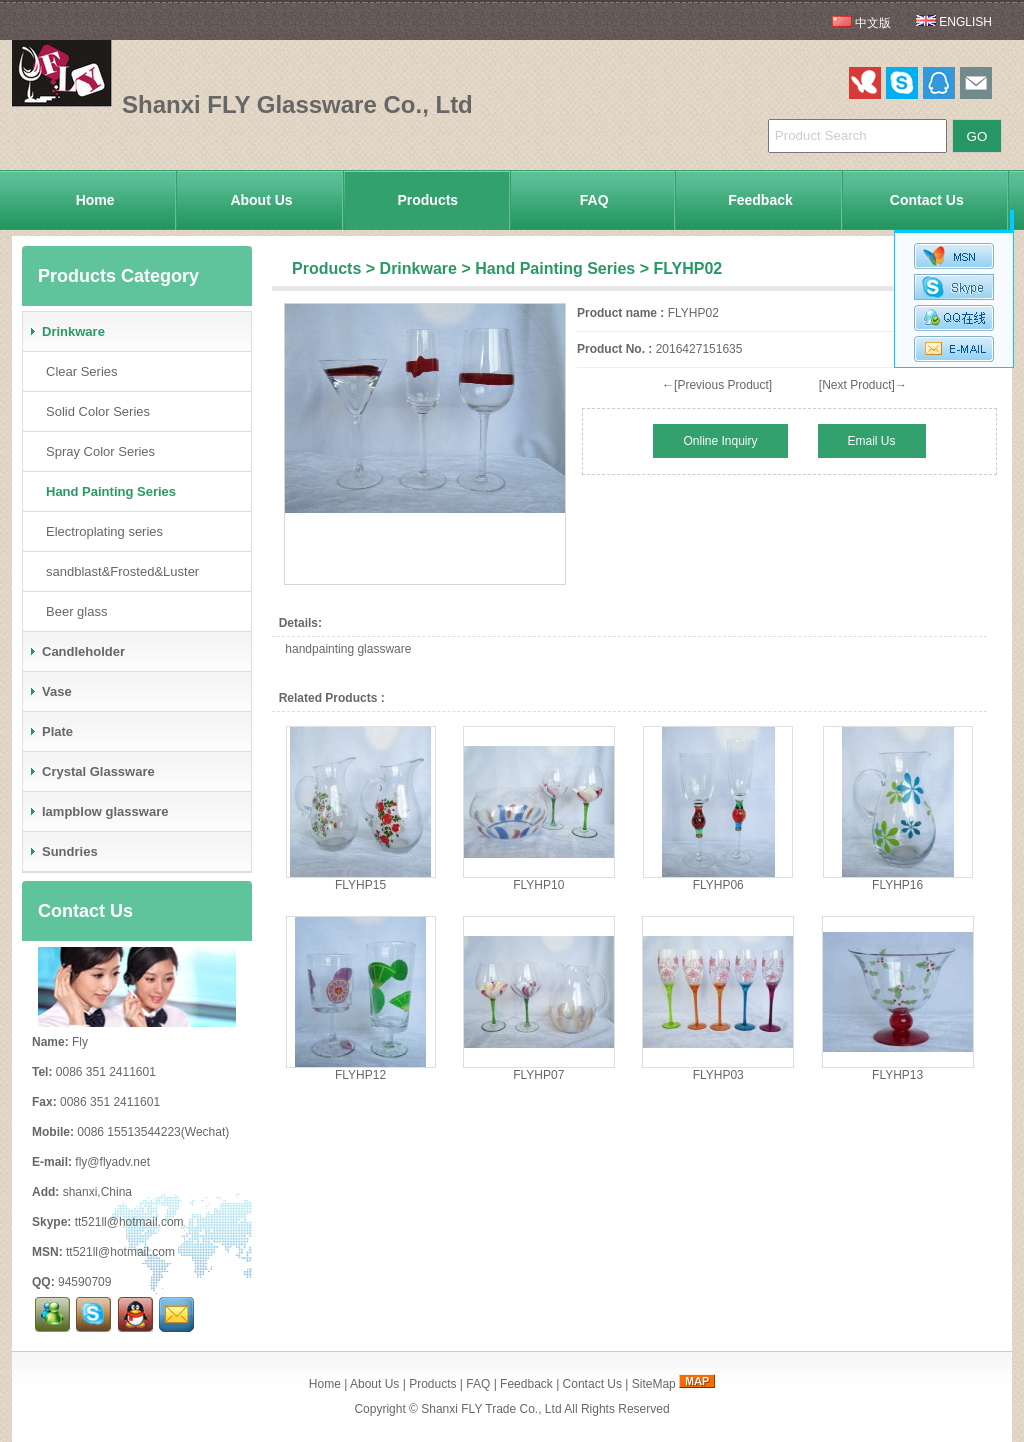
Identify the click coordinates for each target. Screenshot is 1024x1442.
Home (95, 200)
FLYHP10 (538, 885)
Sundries (63, 851)
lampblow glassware (98, 811)
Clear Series (78, 371)
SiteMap (654, 1384)
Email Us (872, 441)
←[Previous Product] (717, 385)
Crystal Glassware (91, 771)
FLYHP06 (718, 885)
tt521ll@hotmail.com (129, 1222)
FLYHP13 (897, 1075)
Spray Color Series (96, 451)
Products (427, 200)
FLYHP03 (718, 1075)
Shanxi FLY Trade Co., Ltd (491, 1409)
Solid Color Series (94, 411)
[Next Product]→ (863, 385)
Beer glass (72, 611)
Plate (50, 731)
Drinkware (418, 268)
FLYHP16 (897, 885)
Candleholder (76, 651)
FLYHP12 (360, 1075)
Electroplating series (100, 531)
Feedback (760, 200)
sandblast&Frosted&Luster (118, 571)
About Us (261, 200)
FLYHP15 (360, 885)
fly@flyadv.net (112, 1162)
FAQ (594, 200)
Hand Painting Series (555, 268)
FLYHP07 (538, 1075)
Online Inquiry (720, 441)
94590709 (84, 1282)
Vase (50, 691)
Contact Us (927, 200)
